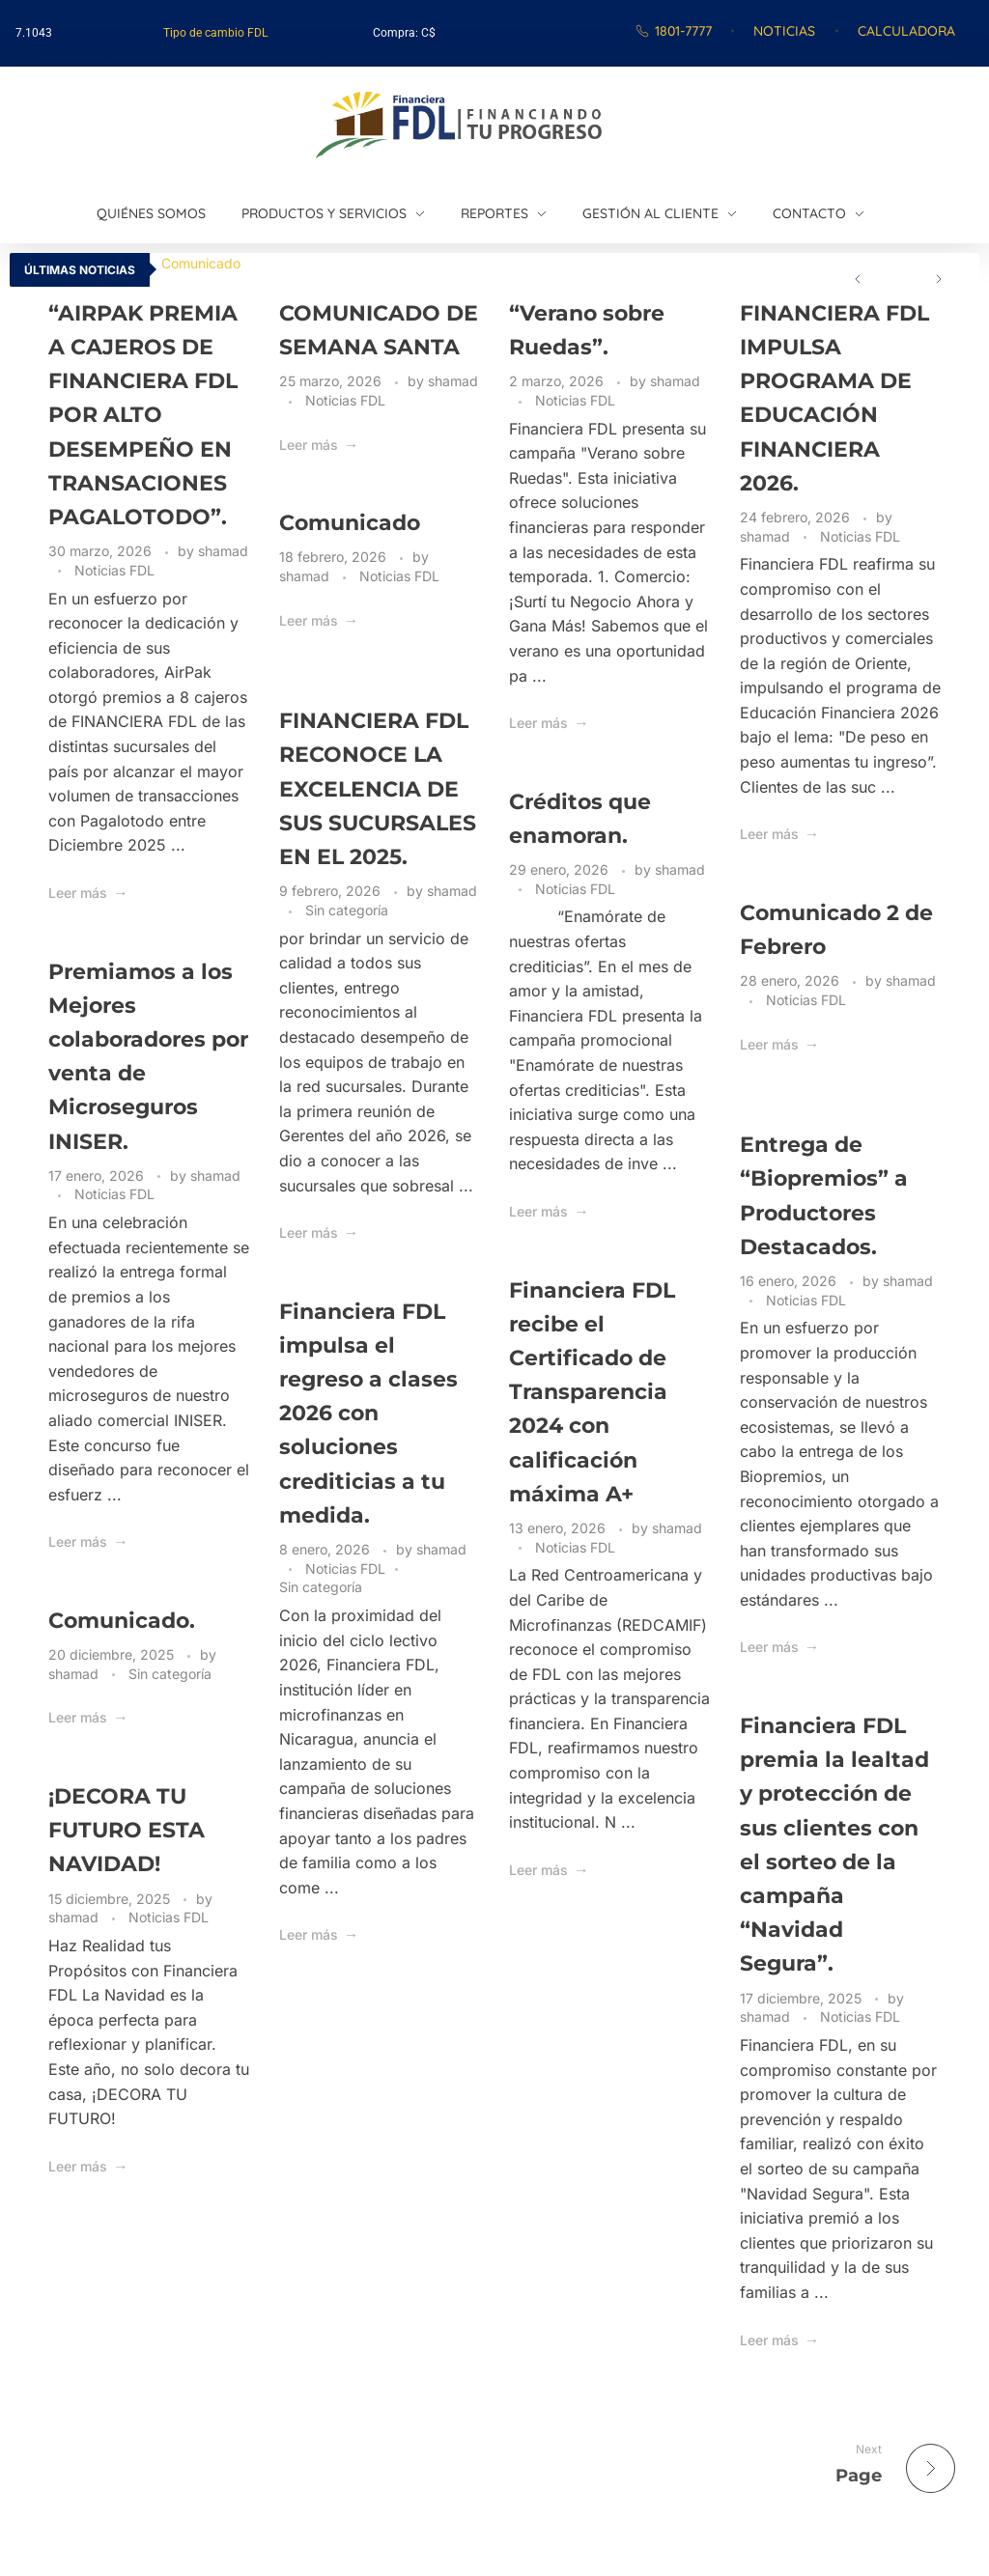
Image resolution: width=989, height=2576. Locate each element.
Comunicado (200, 263)
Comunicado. (121, 1621)
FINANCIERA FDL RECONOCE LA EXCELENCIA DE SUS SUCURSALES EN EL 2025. (377, 789)
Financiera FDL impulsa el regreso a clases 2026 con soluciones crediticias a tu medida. (368, 1413)
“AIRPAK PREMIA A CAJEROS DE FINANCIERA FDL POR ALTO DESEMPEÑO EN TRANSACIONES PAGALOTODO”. (143, 415)
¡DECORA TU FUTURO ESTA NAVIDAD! (126, 1830)
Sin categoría (346, 910)
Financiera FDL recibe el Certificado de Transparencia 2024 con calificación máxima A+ (592, 1392)
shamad (223, 551)
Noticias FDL (114, 570)
